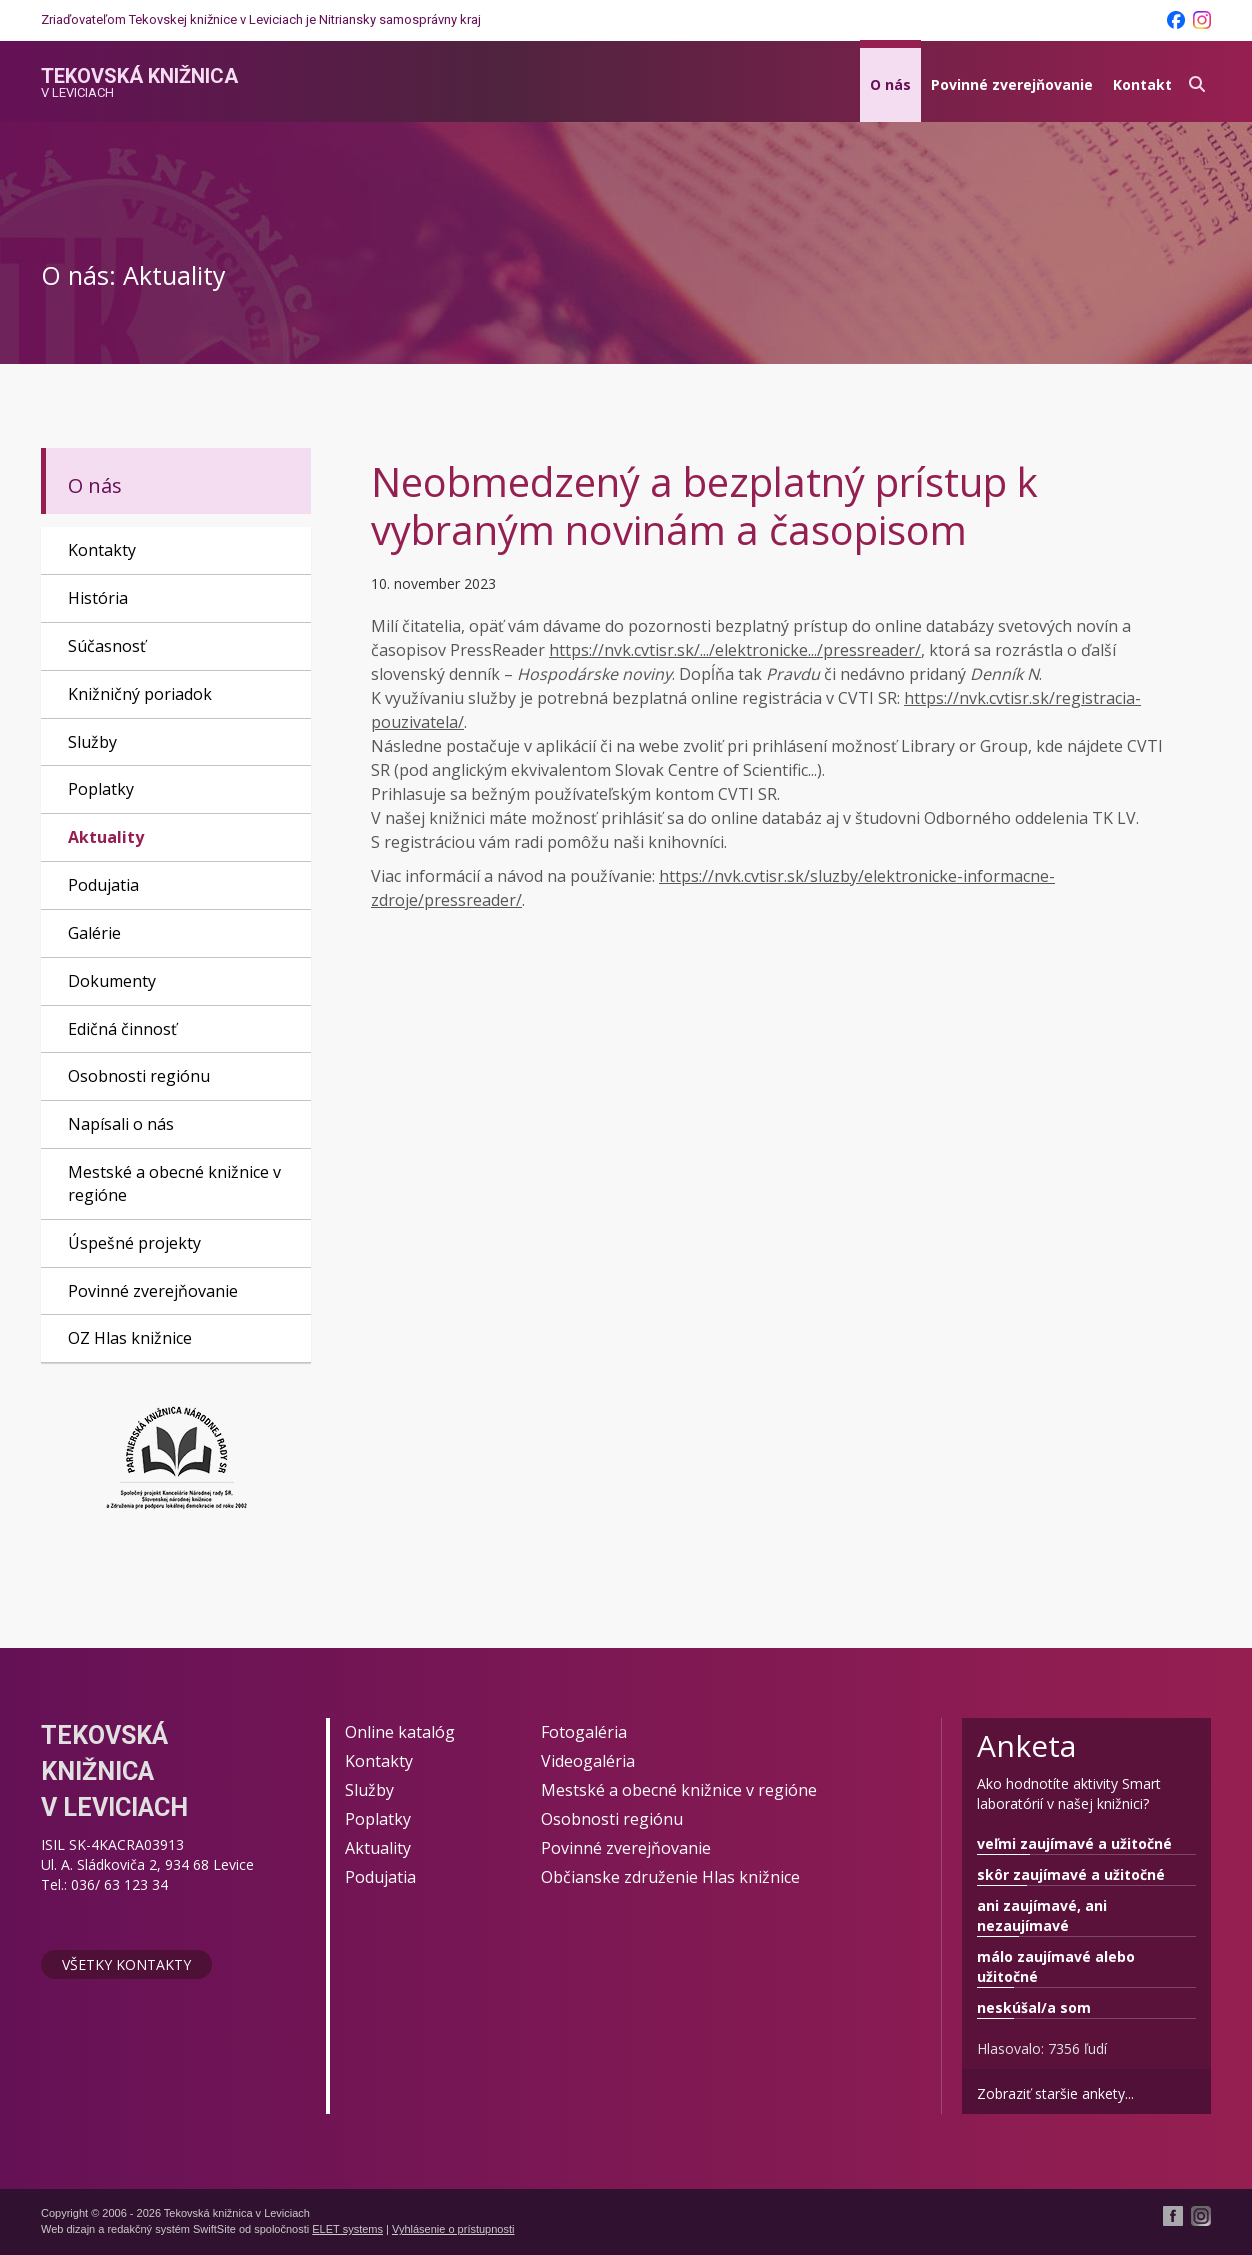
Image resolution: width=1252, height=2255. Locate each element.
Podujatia (103, 885)
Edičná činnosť (122, 1029)
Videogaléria (588, 1761)
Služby (92, 742)
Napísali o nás (121, 1124)
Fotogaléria (584, 1732)
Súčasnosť (107, 646)
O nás (890, 84)
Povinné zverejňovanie (1012, 84)
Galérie (94, 933)
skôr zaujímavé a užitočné (1071, 1874)
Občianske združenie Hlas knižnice (670, 1877)
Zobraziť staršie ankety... (1055, 2093)
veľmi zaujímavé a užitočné (1074, 1843)
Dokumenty (112, 981)
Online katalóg (400, 1732)
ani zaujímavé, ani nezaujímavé (1042, 1915)
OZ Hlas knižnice (130, 1338)
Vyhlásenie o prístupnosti (453, 2229)
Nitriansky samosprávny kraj (400, 19)
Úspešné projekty (134, 1243)
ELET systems (347, 2229)
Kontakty (102, 550)
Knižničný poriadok (140, 694)
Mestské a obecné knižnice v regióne (174, 1183)
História (98, 598)
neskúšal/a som (1034, 2007)
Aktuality (106, 837)
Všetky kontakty (126, 1964)
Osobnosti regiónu (139, 1076)
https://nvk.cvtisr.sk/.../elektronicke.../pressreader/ (735, 650)
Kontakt (1142, 84)
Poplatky (101, 789)
